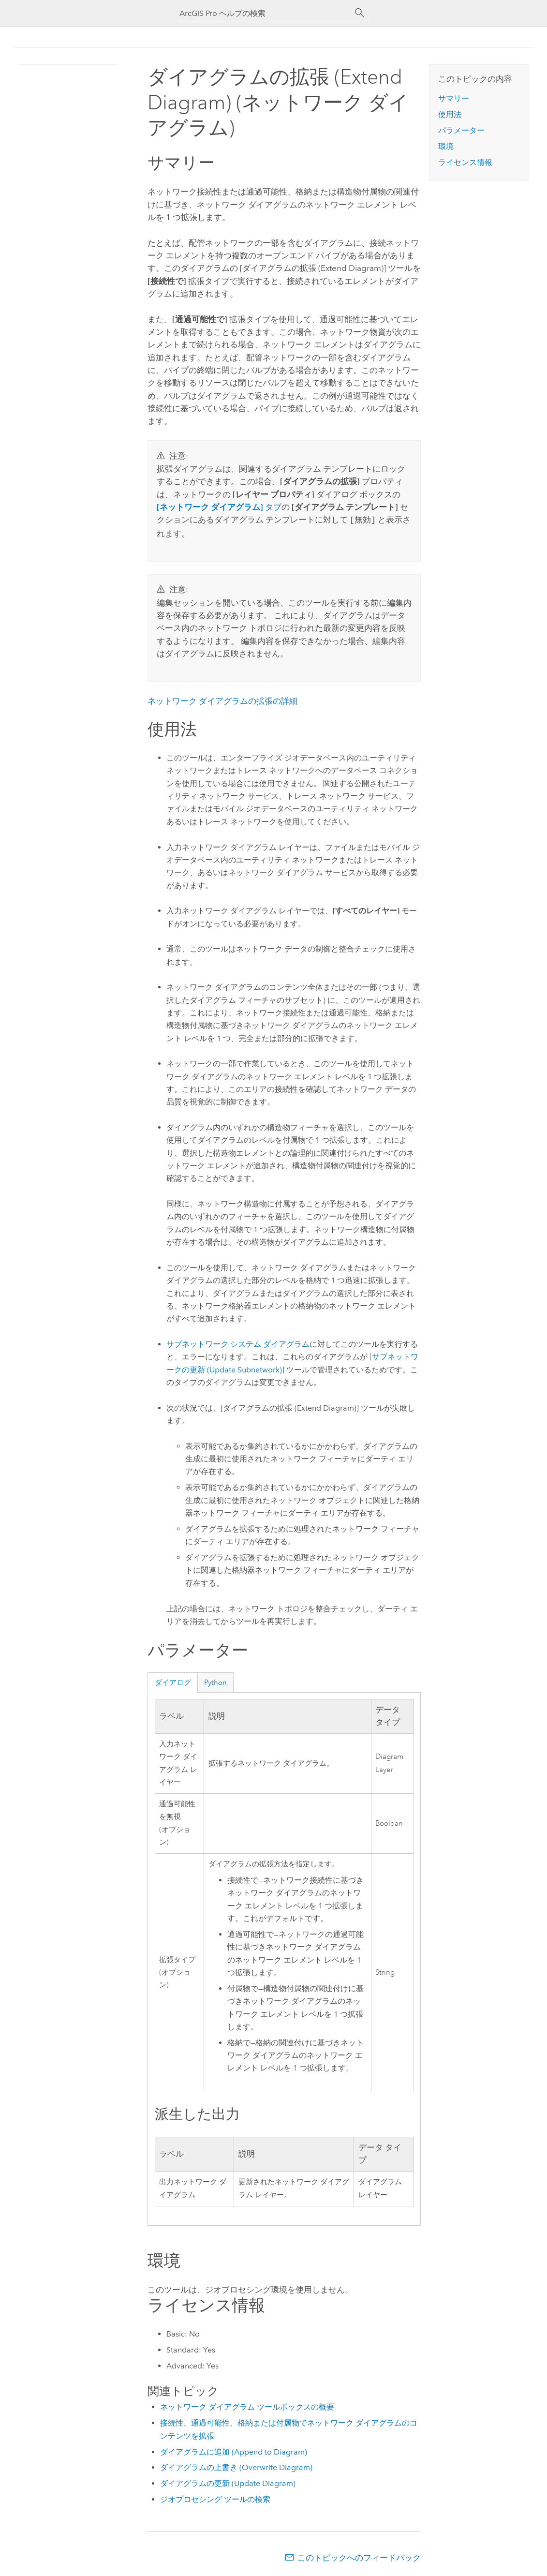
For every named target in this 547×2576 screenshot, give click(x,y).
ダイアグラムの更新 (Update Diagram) (228, 2482)
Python (215, 1681)
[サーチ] (360, 13)
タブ (219, 507)
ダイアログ (173, 1681)
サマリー (453, 98)
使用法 (449, 114)
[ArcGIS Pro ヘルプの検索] (264, 13)
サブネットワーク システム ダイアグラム (238, 1343)
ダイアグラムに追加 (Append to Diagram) (233, 2451)
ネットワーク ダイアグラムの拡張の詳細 (222, 700)
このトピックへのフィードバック (359, 2556)
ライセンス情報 (465, 162)
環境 (446, 146)
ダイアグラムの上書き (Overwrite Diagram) (236, 2466)
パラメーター (461, 130)
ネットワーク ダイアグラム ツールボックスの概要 (247, 2406)
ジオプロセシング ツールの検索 (215, 2498)
